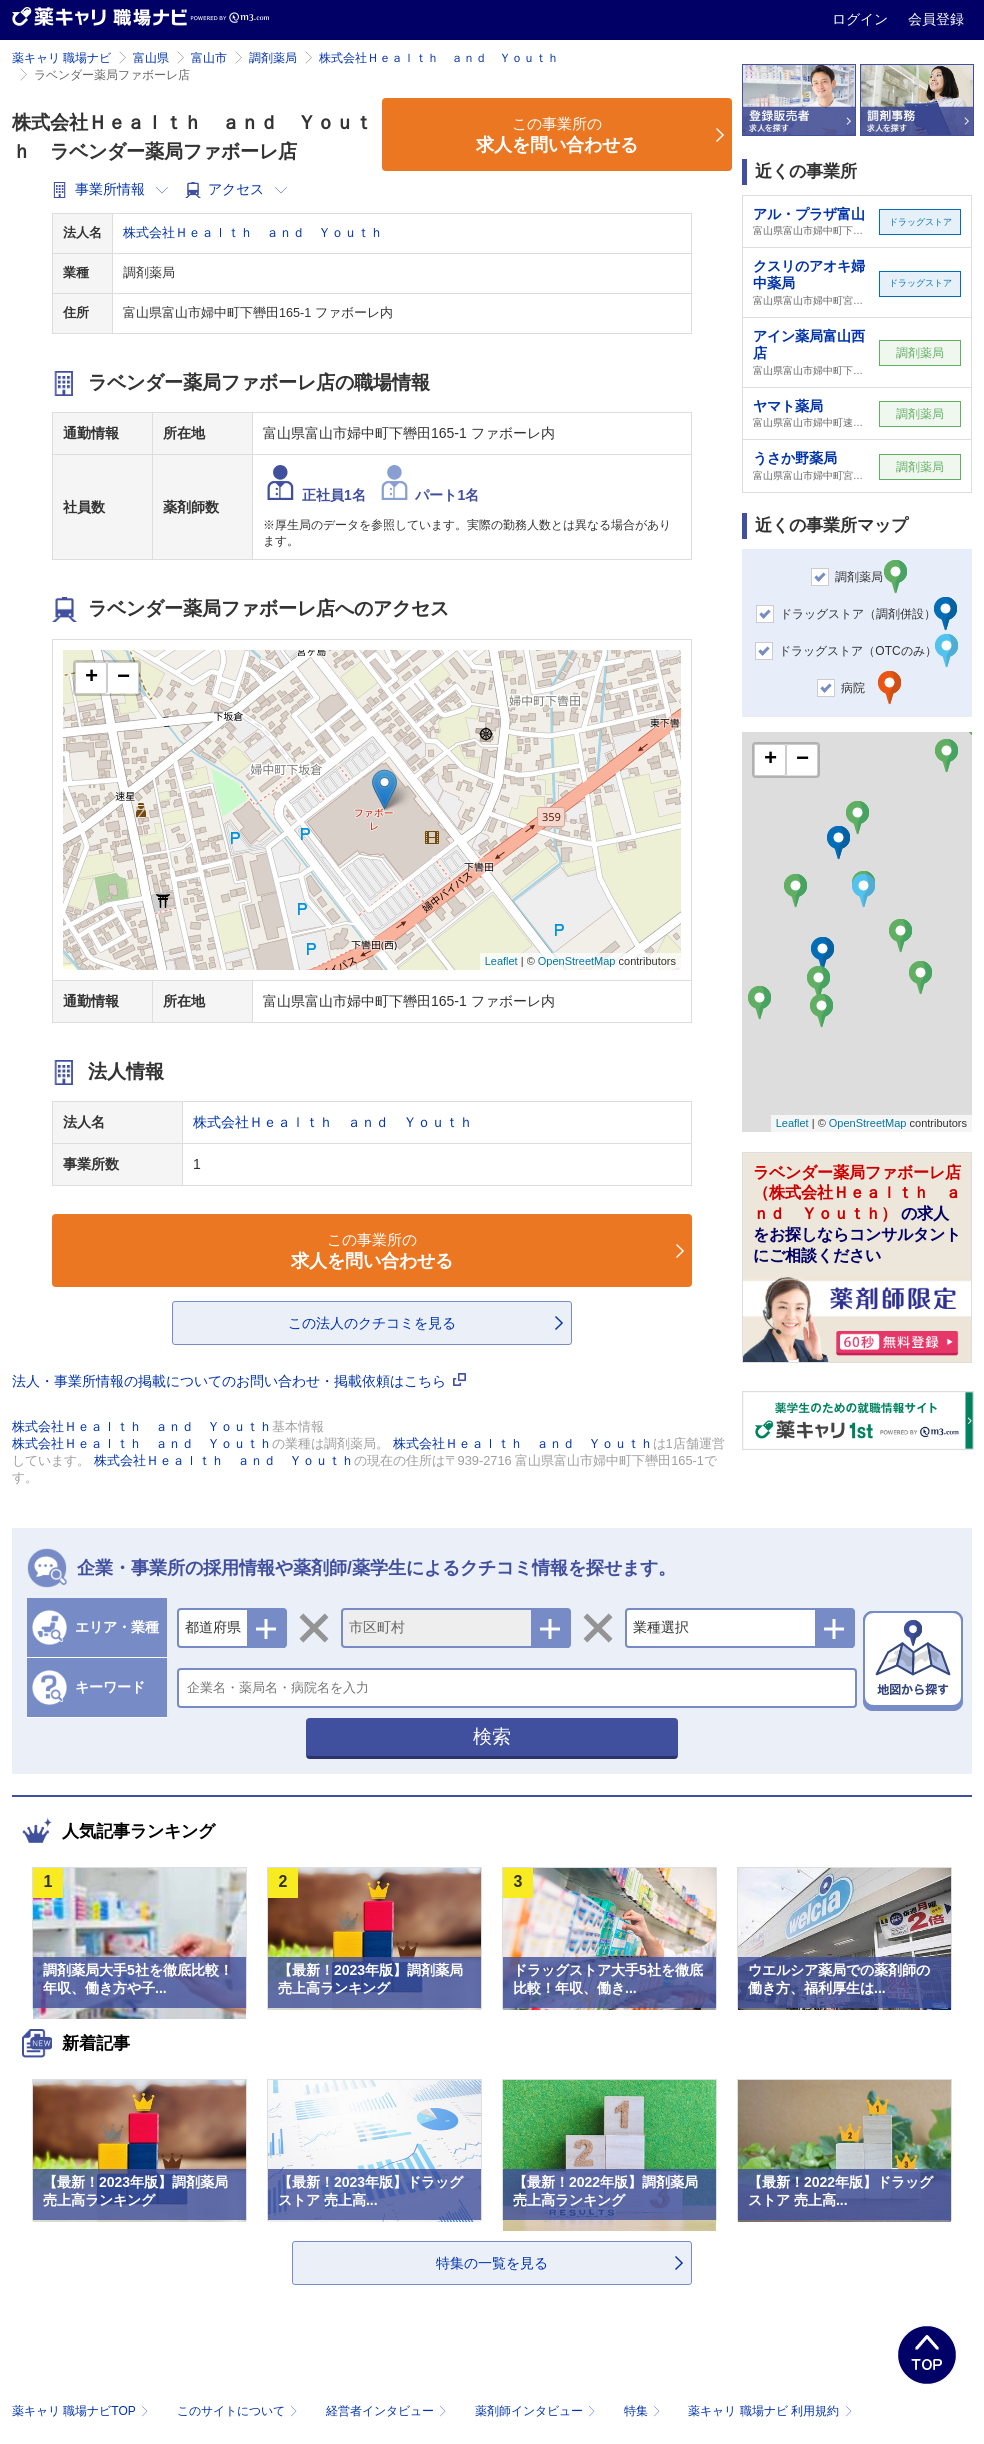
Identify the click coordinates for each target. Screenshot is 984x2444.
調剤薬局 (273, 58)
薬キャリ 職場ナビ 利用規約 (770, 2411)
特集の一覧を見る (492, 2263)
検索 (492, 1736)
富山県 (151, 58)
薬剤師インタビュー (537, 2411)
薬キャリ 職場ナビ (61, 58)
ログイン (862, 19)
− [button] (123, 678)
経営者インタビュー (388, 2411)
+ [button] (91, 678)
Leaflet (501, 961)
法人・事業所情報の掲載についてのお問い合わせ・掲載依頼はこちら (239, 1381)
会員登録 (936, 19)
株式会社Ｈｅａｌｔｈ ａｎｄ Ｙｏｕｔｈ (439, 58)
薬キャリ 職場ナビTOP (82, 2411)
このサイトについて (239, 2411)
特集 (644, 2411)
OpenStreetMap (577, 961)
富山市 (209, 58)
